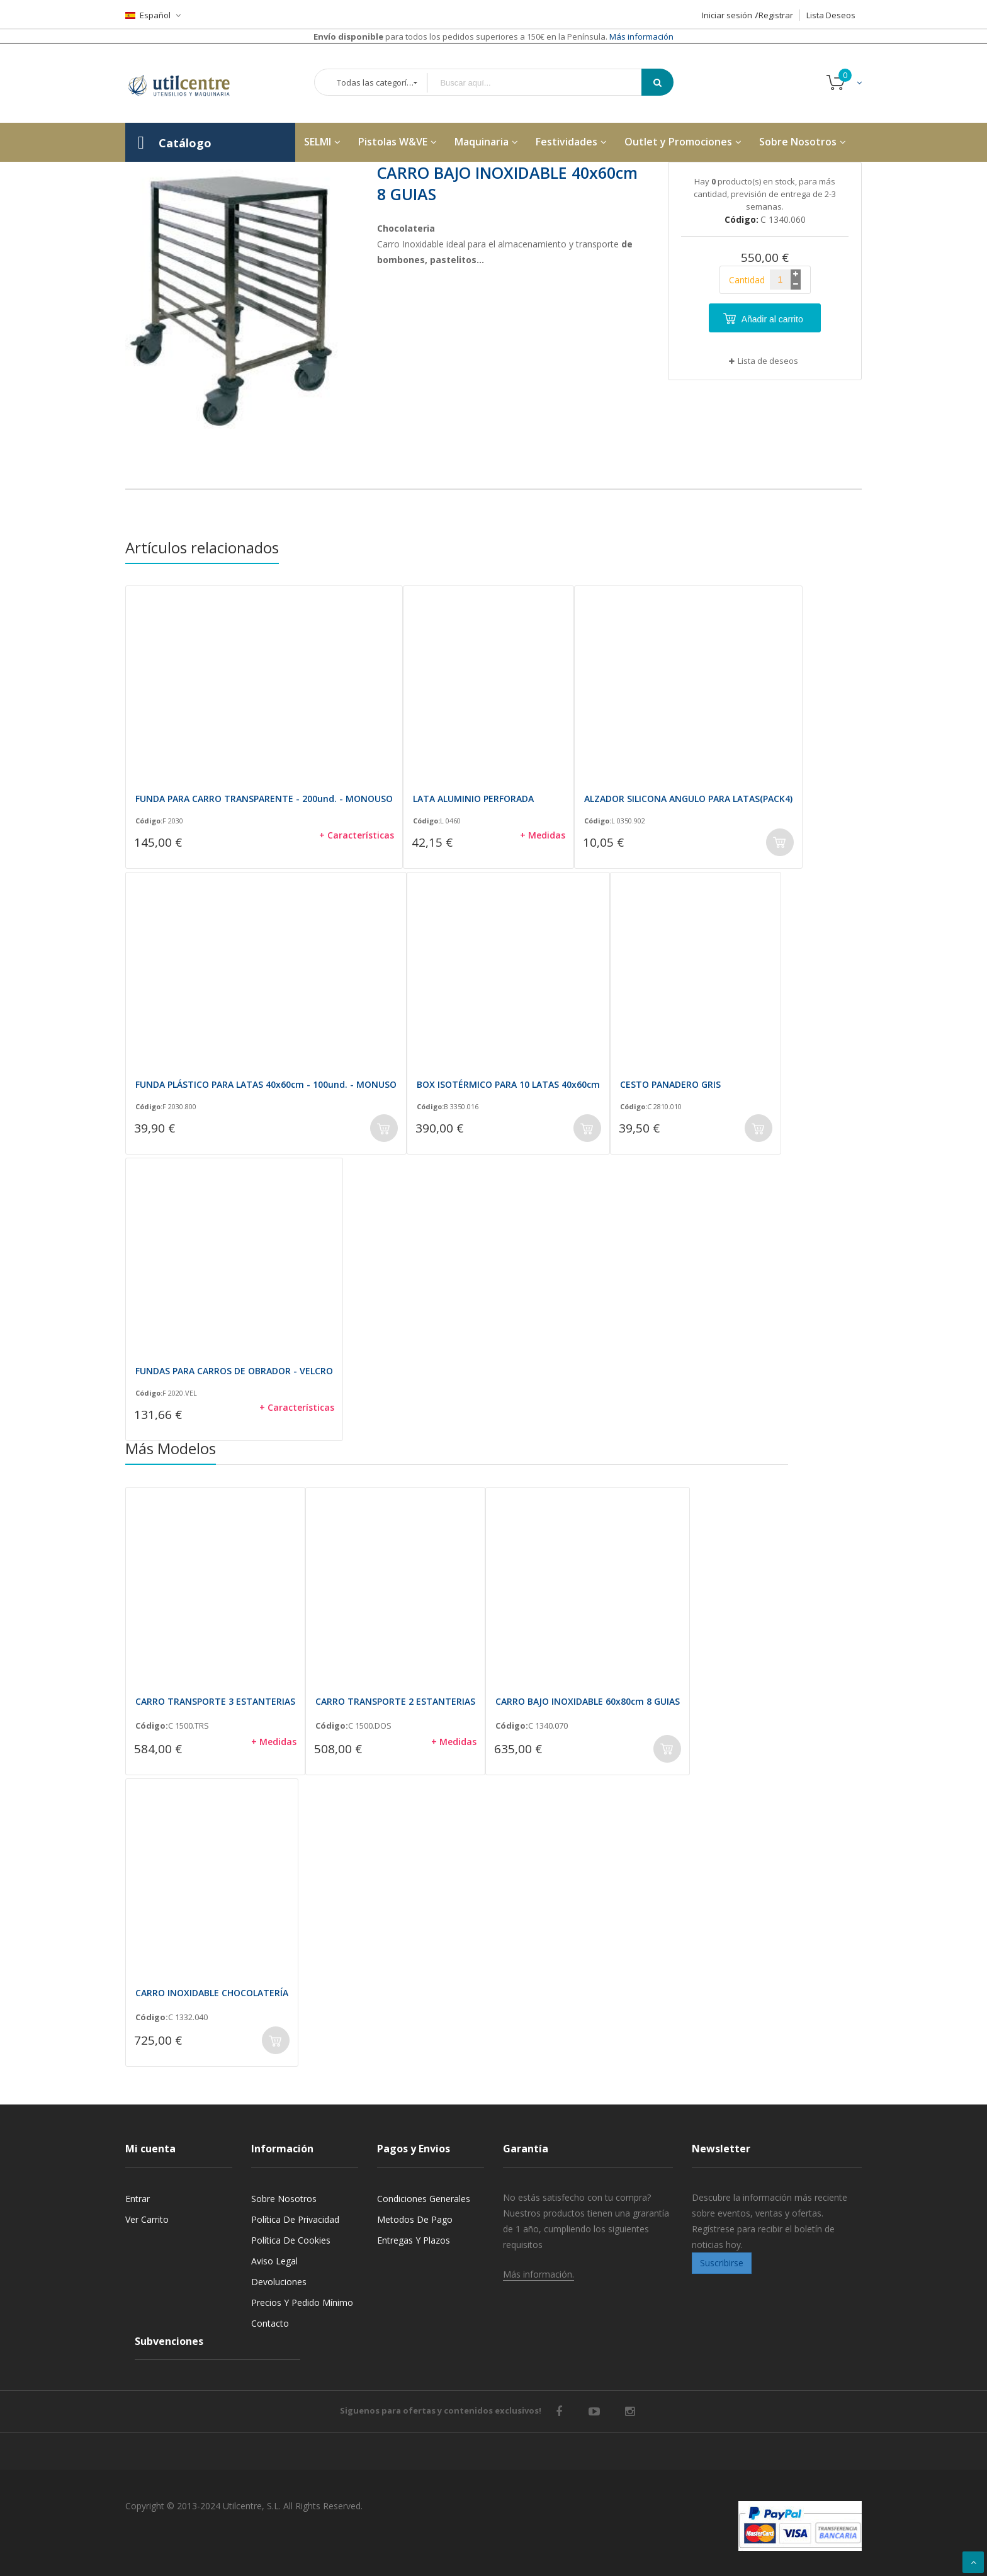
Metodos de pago (415, 2219)
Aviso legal (274, 2261)
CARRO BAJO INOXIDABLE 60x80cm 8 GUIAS (587, 1701)
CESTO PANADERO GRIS (670, 1084)
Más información (640, 36)
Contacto (270, 2323)
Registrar (776, 15)
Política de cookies (290, 2240)
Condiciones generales (423, 2199)
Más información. (538, 2274)
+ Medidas (542, 835)
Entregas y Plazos (413, 2240)
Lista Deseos (830, 15)
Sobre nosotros (284, 2199)
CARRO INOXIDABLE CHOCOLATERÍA (211, 1993)
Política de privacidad (295, 2219)
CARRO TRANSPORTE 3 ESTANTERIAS (215, 1701)
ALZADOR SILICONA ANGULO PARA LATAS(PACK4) (688, 799)
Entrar (137, 2199)
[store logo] (188, 83)
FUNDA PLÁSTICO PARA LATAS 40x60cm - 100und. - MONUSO (266, 1084)
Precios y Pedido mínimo (302, 2302)
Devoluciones (279, 2282)
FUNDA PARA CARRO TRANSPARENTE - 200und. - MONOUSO (264, 799)
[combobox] (543, 83)
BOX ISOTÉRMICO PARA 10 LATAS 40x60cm (508, 1084)
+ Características (356, 835)
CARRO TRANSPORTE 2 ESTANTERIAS (395, 1701)
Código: (148, 820)
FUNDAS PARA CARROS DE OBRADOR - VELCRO (234, 1371)
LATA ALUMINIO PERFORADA (473, 799)
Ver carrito (147, 2219)
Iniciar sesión (727, 15)
